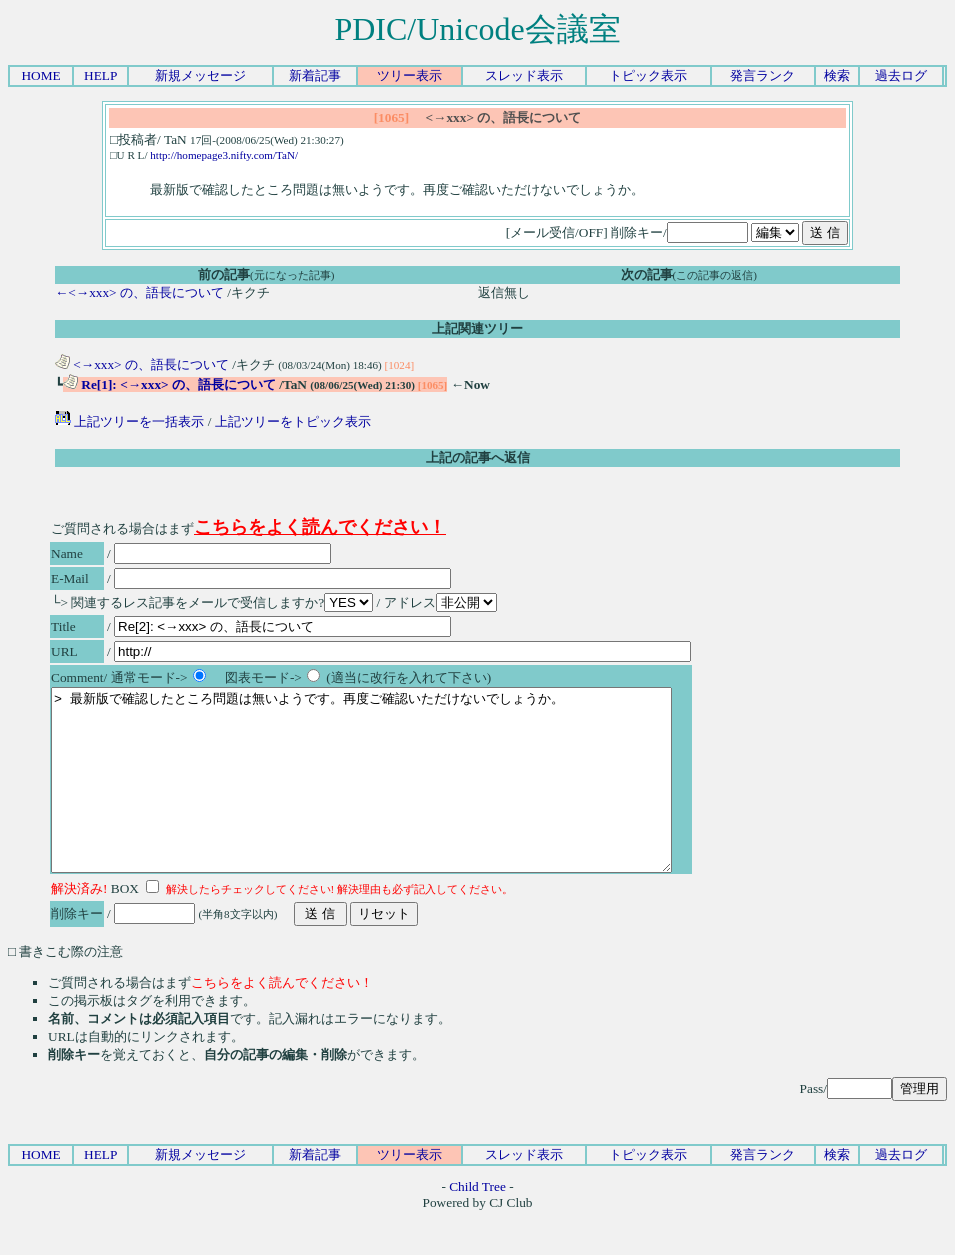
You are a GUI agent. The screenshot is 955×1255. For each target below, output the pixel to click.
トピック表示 (648, 75)
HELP (100, 75)
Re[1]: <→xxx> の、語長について (169, 384)
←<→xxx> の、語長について (139, 292)
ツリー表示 (409, 75)
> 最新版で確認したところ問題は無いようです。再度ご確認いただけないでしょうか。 (399, 798)
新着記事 (315, 75)
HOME (40, 75)
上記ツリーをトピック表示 (293, 421)
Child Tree (477, 1222)
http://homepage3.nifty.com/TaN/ (224, 155)
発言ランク (762, 75)
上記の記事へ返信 (478, 457)
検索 (837, 75)
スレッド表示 (524, 75)
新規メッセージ (200, 75)
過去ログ (901, 75)
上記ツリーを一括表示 (129, 421)
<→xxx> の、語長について (142, 364)
